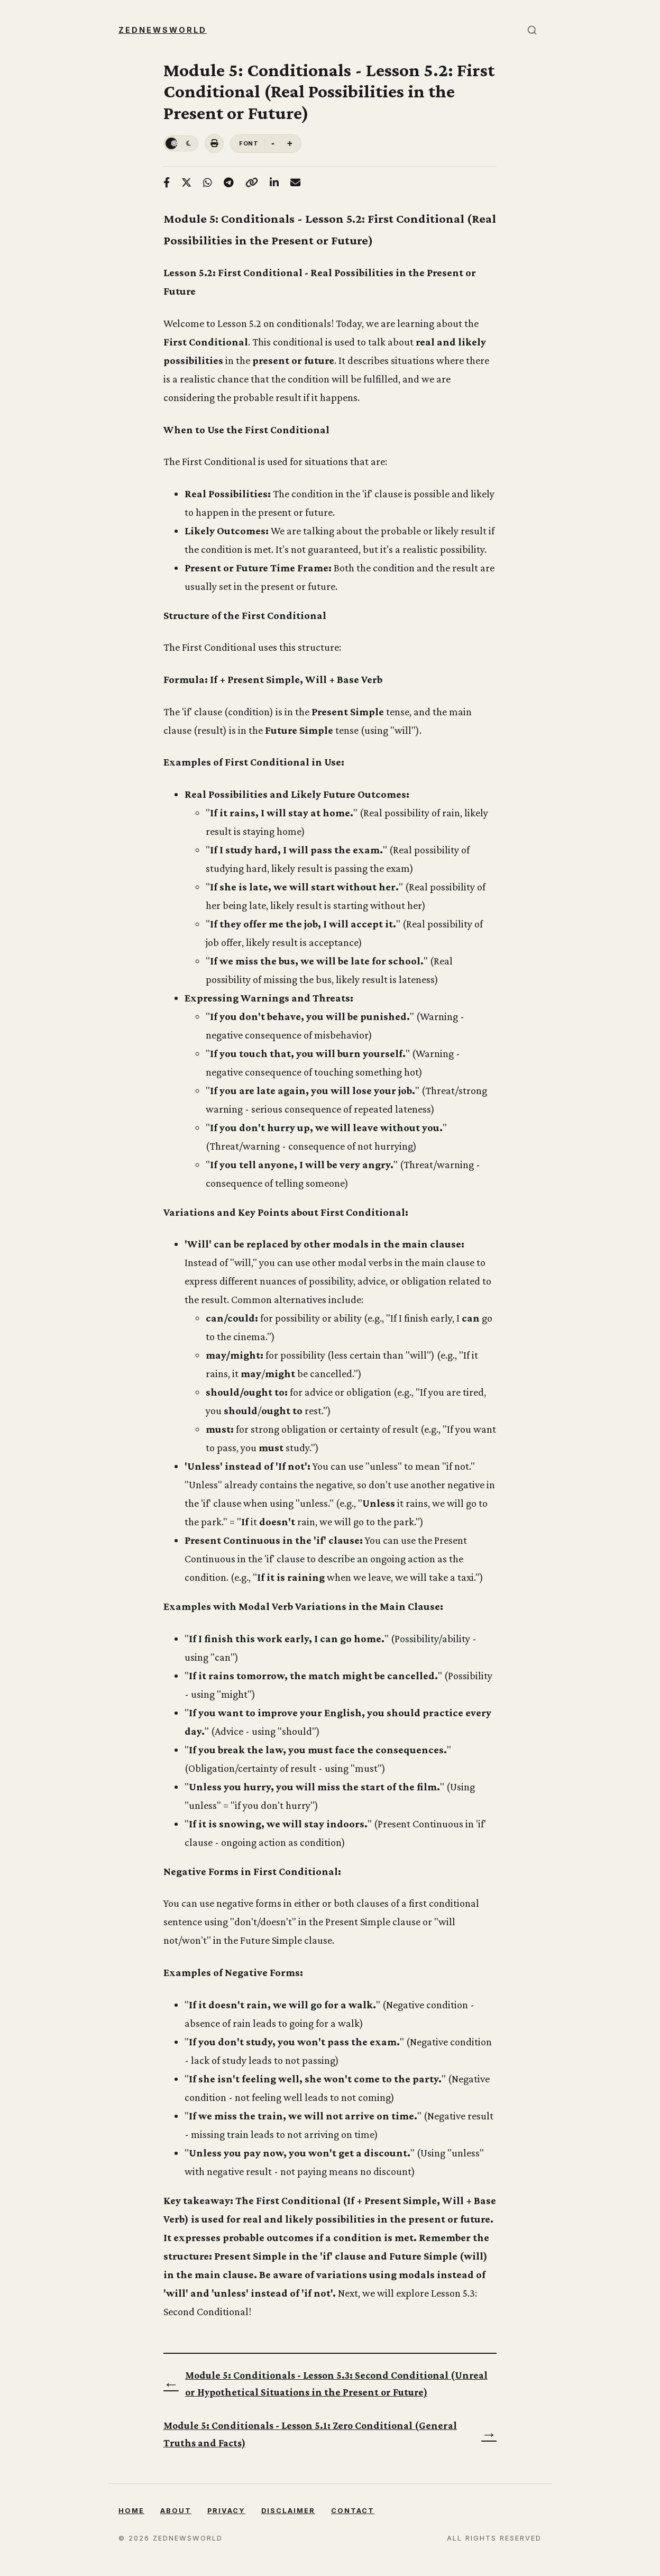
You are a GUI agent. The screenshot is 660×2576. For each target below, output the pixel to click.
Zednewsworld (162, 29)
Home (131, 2511)
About (175, 2511)
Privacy (226, 2511)
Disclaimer (288, 2511)
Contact (352, 2511)
